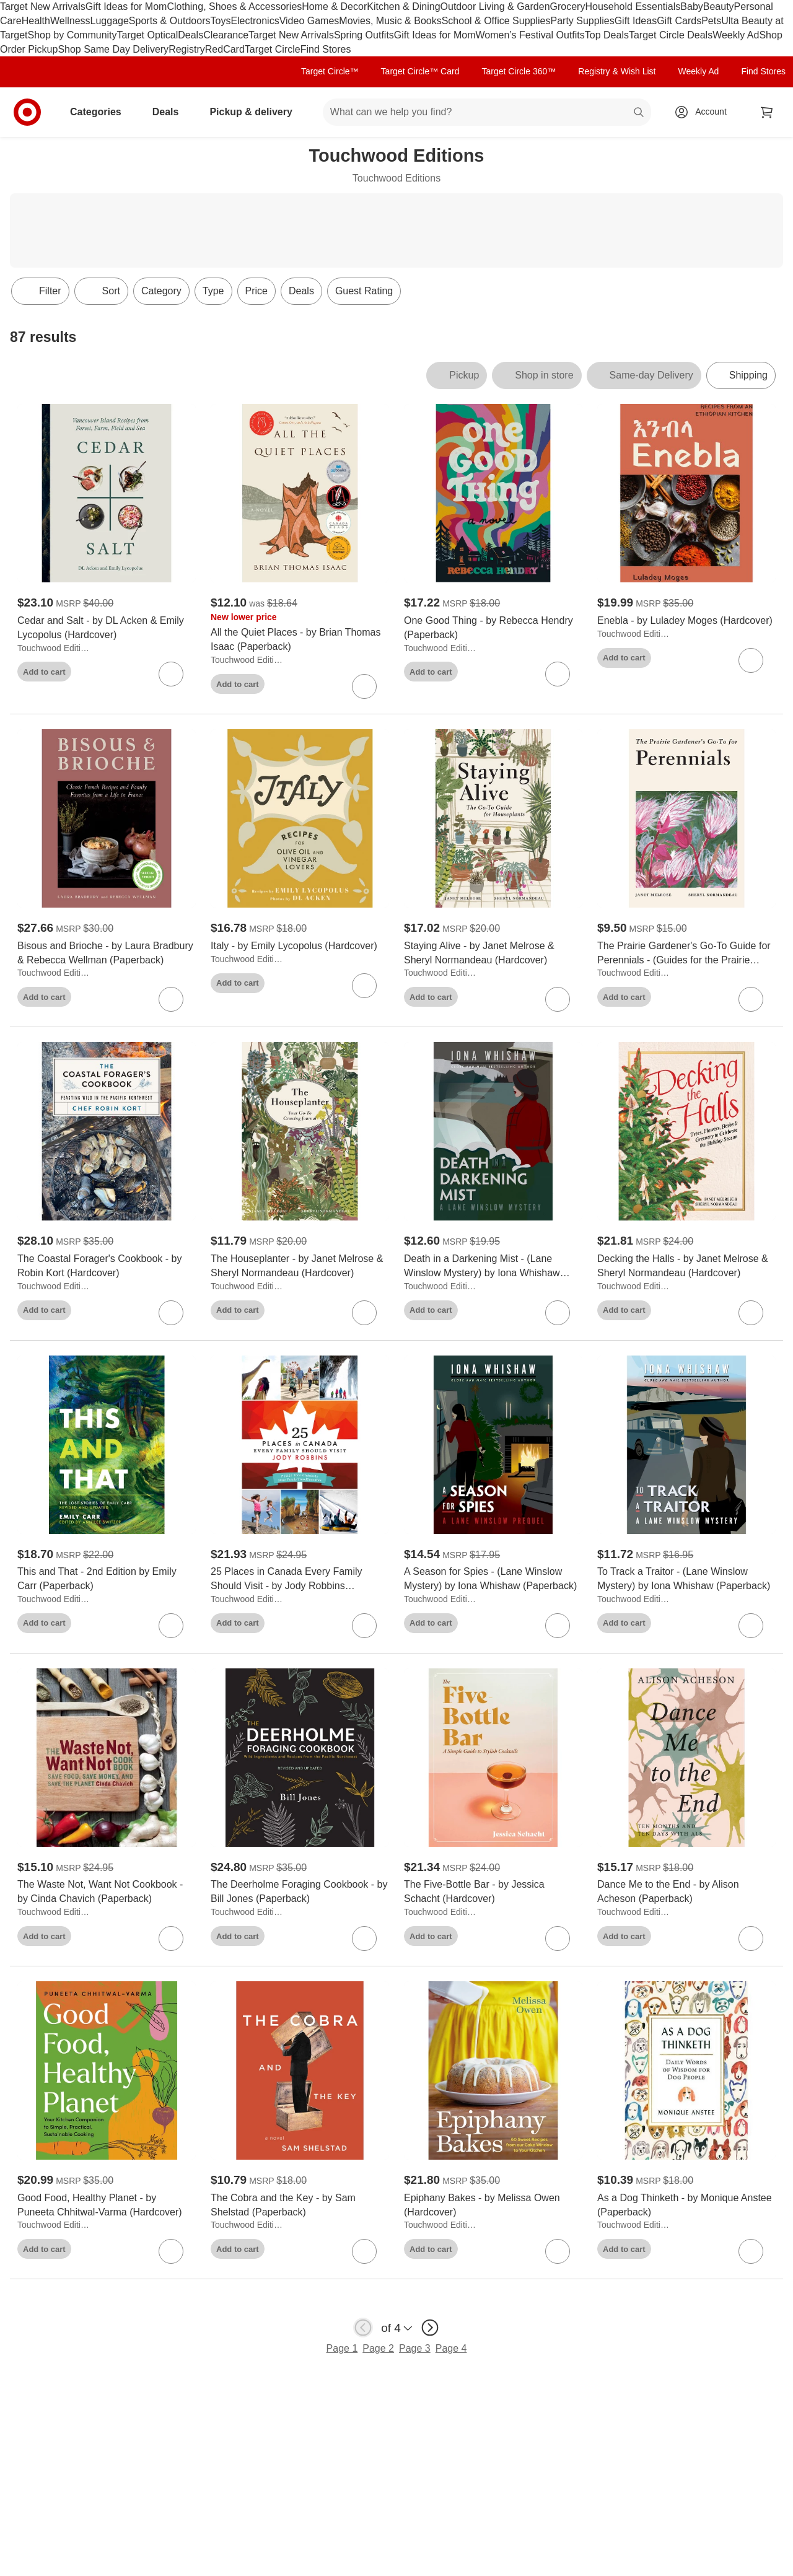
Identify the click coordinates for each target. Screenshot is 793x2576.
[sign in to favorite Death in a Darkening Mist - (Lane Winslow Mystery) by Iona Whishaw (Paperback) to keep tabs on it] (557, 1312)
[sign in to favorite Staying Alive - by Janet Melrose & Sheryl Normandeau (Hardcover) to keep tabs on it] (557, 999)
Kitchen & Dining (403, 6)
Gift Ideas (636, 20)
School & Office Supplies (496, 20)
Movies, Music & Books (390, 20)
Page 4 (451, 2348)
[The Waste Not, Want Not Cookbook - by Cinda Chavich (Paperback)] (106, 1892)
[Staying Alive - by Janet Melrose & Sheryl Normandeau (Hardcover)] (493, 953)
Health (36, 20)
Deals (190, 35)
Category (161, 291)
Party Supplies (583, 20)
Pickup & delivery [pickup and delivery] (255, 112)
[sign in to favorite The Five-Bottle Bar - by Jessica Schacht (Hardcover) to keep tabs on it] (557, 1938)
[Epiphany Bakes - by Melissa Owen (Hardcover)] (493, 2205)
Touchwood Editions (55, 648)
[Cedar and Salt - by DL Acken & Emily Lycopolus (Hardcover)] (106, 628)
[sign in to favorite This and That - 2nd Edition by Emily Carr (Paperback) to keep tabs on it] (171, 1625)
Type (213, 291)
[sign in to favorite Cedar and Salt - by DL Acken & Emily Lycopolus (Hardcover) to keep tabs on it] (171, 674)
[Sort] (101, 291)
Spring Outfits (364, 35)
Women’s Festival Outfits (529, 35)
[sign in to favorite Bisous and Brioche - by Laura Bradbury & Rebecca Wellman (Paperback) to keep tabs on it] (171, 999)
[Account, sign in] (704, 112)
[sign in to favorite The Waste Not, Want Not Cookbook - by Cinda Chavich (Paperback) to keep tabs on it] (171, 1938)
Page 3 (415, 2348)
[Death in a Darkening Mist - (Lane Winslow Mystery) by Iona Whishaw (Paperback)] (493, 1266)
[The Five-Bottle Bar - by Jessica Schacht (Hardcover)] (493, 1892)
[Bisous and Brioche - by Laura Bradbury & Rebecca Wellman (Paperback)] (106, 953)
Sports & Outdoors (170, 20)
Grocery (567, 6)
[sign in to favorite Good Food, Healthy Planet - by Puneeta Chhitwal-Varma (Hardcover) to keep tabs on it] (171, 2251)
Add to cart (44, 672)
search (639, 113)
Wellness (70, 20)
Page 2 (378, 2348)
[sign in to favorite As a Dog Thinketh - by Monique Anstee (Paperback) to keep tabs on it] (750, 2251)
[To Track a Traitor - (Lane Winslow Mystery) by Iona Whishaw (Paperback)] (686, 1579)
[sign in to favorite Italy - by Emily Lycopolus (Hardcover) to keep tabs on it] (364, 985)
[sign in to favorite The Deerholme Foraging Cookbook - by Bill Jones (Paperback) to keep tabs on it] (364, 1938)
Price (256, 291)
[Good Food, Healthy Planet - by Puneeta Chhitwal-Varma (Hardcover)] (106, 2205)
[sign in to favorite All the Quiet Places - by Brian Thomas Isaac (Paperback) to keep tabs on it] (364, 686)
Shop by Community (71, 35)
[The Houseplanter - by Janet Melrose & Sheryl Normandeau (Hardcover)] (300, 1266)
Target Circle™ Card (420, 71)
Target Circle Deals (670, 35)
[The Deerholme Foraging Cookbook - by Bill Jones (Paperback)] (300, 1892)
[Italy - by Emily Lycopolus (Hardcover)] (300, 946)
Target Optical (147, 35)
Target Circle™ (330, 71)
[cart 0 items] (767, 112)
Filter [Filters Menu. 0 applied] (40, 291)
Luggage (109, 20)
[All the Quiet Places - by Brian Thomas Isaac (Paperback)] (300, 640)
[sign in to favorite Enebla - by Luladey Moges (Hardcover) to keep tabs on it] (750, 660)
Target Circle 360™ (518, 71)
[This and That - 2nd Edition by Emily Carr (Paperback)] (106, 1579)
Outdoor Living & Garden (495, 6)
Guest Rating (364, 291)
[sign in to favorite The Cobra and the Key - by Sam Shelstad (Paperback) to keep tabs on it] (364, 2251)
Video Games (309, 20)
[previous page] (363, 2327)
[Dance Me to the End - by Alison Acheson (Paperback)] (686, 1892)
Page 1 (342, 2348)
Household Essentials (632, 6)
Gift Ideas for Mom (126, 6)
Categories (100, 112)
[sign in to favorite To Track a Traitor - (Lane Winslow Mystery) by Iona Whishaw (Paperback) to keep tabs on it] (750, 1625)
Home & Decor (334, 6)
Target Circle (272, 49)
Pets (711, 20)
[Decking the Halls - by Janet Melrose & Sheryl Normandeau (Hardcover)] (686, 1266)
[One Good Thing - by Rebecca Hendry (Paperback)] (493, 628)
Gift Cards (679, 20)
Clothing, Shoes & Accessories (234, 6)
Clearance (225, 35)
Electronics (254, 20)
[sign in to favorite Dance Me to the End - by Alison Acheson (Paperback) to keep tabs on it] (750, 1938)
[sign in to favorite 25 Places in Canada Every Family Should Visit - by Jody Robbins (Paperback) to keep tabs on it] (364, 1625)
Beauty (718, 6)
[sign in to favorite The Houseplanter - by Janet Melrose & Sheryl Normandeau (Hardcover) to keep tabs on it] (364, 1312)
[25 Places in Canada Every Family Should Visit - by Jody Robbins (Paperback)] (300, 1579)
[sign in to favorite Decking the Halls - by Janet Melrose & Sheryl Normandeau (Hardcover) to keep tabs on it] (750, 1312)
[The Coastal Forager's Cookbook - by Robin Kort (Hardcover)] (106, 1266)
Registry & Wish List (616, 71)
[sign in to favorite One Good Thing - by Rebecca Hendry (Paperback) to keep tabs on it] (557, 674)
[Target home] (27, 112)
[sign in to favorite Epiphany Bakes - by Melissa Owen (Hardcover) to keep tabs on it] (557, 2251)
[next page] (430, 2327)
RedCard (225, 49)
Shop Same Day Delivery (113, 49)
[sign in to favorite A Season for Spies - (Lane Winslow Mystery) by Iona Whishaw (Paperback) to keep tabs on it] (557, 1625)
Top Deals (607, 35)
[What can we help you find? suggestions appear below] (487, 112)
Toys (220, 20)
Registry (187, 49)
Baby (691, 6)
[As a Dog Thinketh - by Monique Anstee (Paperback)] (686, 2205)
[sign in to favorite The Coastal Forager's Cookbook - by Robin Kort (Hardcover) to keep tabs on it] (171, 1312)
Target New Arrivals (42, 6)
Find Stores (325, 49)
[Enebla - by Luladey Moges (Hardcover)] (686, 621)
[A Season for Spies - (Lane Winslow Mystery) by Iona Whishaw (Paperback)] (493, 1579)
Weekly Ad (735, 35)
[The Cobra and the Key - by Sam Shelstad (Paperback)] (300, 2205)
